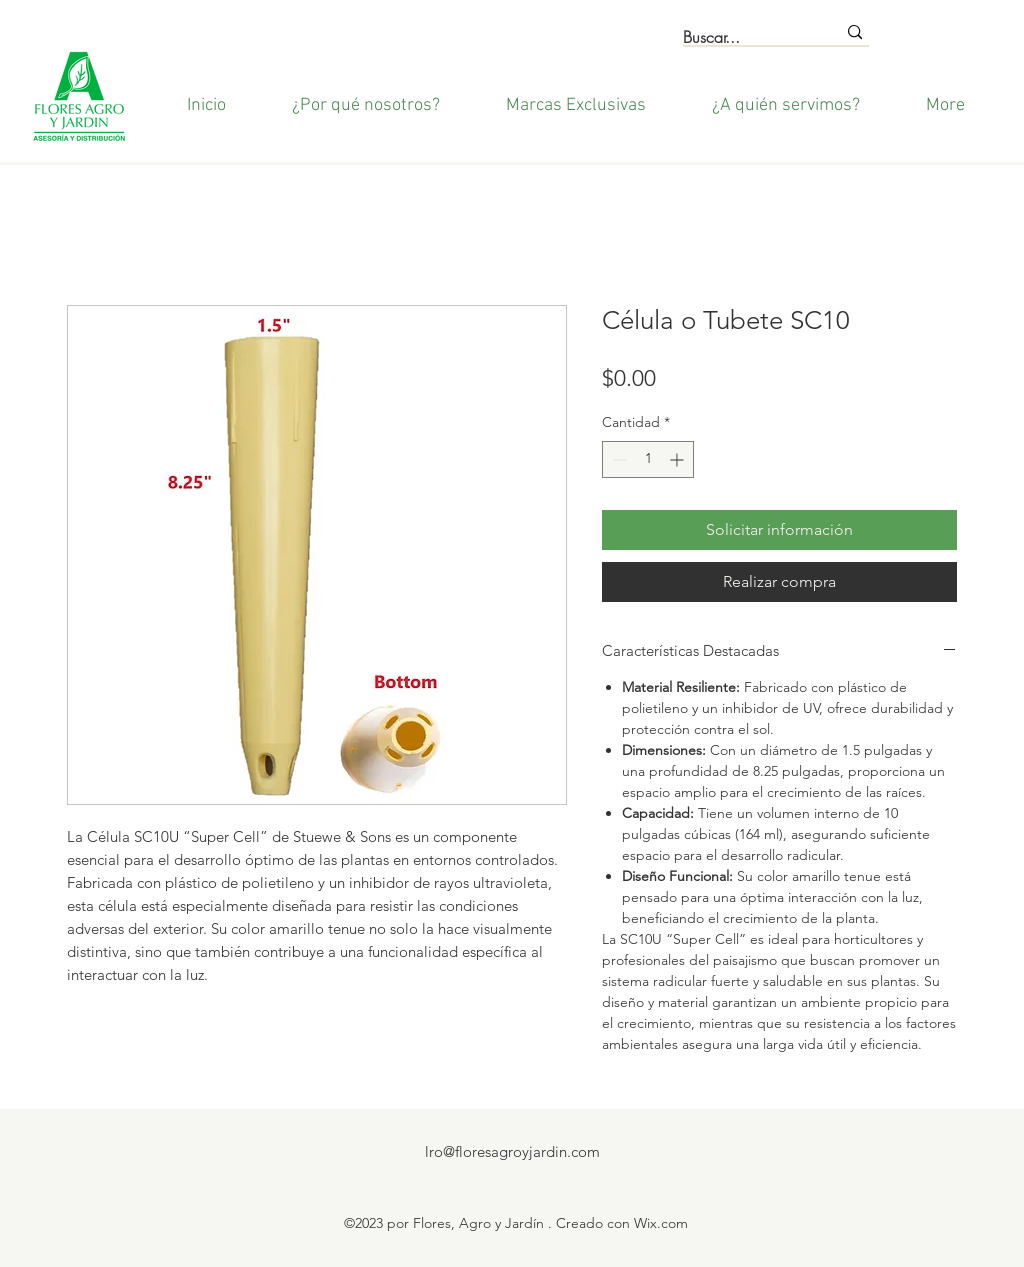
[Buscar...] (744, 37)
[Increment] (678, 459)
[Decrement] (617, 459)
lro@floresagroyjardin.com (512, 1151)
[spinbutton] (648, 459)
